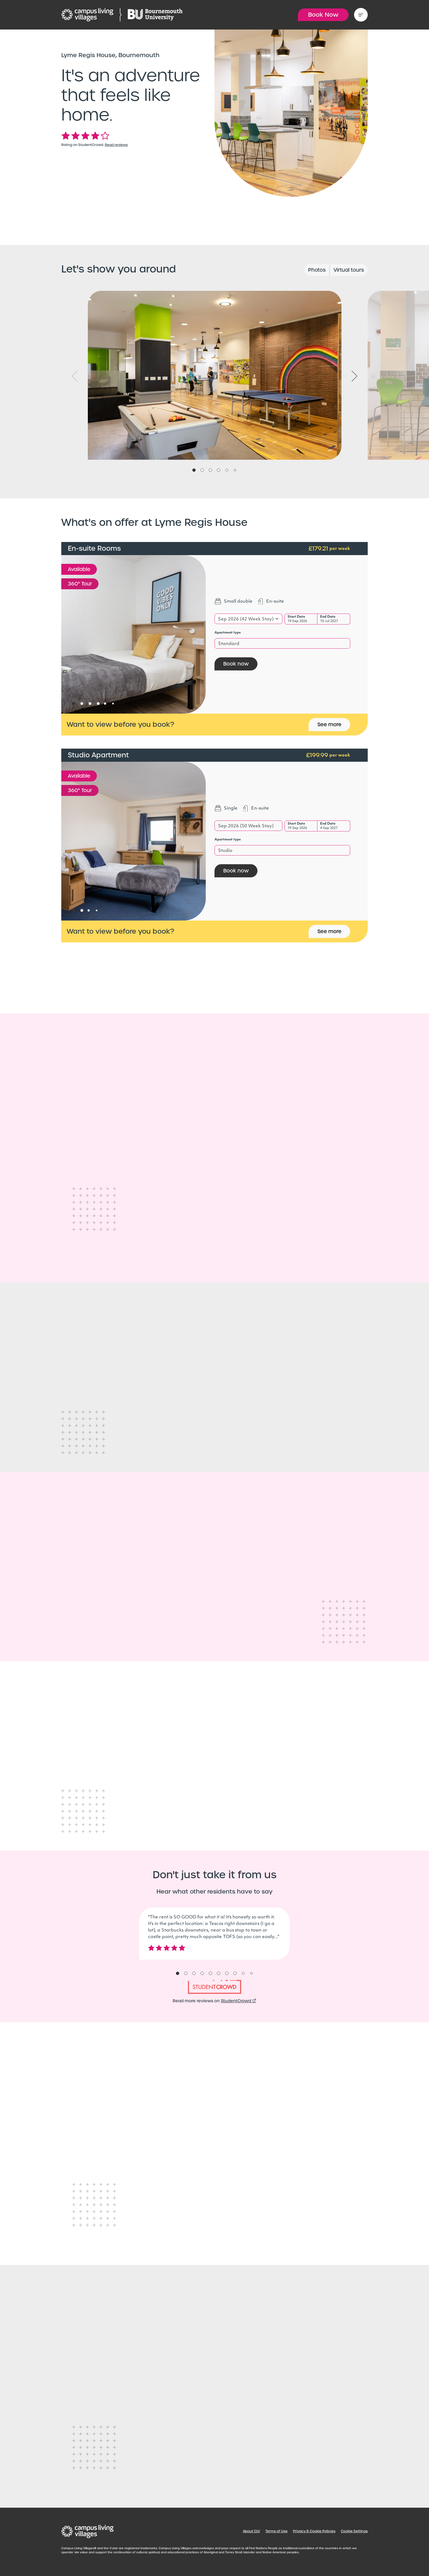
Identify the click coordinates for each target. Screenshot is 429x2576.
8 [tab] (235, 1973)
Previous (75, 376)
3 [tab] (210, 470)
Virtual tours (349, 270)
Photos (317, 270)
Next (354, 376)
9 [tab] (243, 1973)
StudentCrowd (238, 2000)
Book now (236, 664)
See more (329, 724)
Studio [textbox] (225, 851)
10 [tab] (251, 1973)
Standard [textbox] (228, 644)
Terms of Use (276, 2531)
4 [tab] (218, 470)
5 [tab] (226, 470)
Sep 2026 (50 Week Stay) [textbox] (246, 826)
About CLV (251, 2531)
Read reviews (116, 145)
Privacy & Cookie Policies (314, 2531)
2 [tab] (202, 470)
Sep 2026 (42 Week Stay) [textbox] (246, 619)
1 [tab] (194, 470)
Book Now (323, 14)
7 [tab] (227, 1973)
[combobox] (248, 619)
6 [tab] (235, 470)
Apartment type (228, 632)
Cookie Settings (354, 2531)
